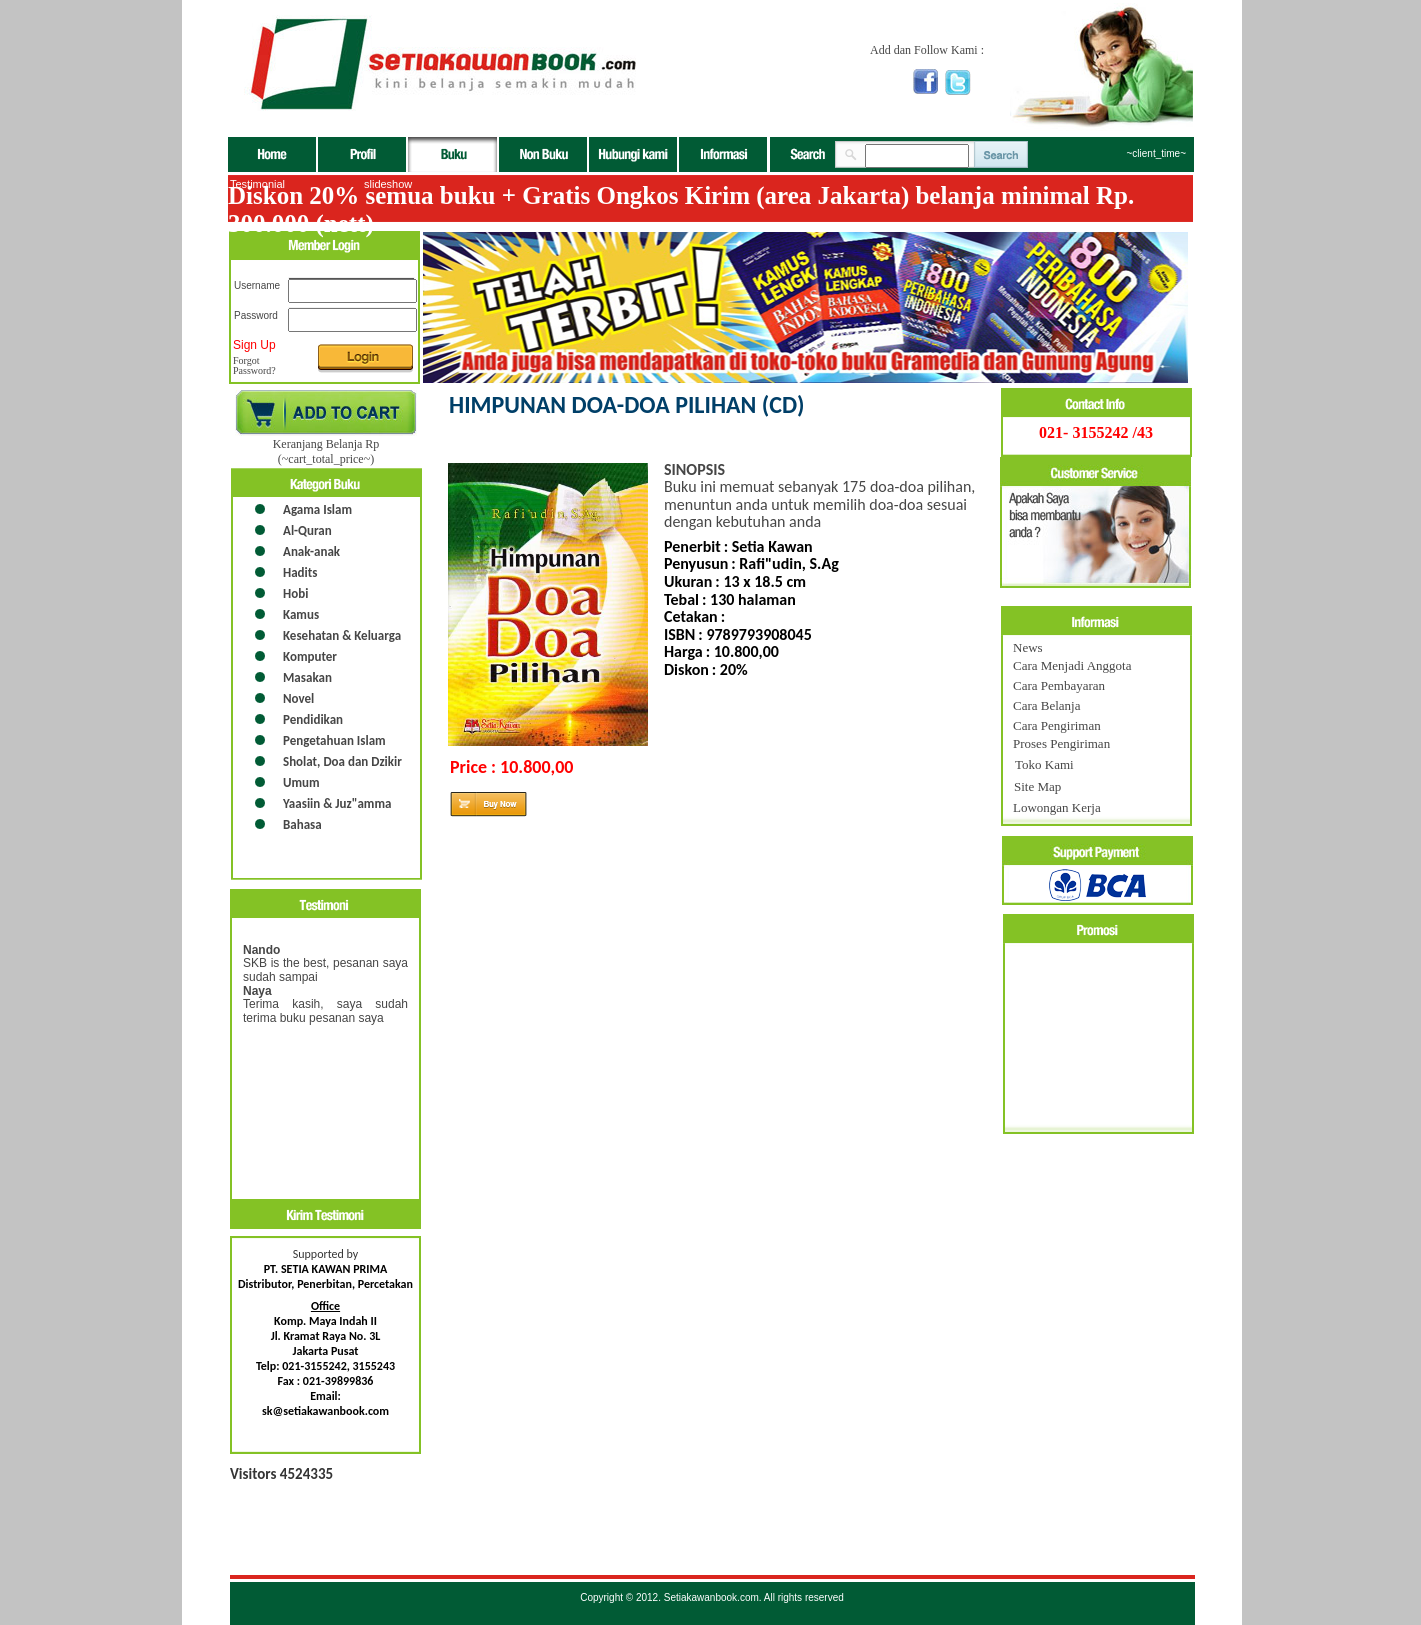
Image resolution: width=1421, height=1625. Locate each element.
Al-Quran (307, 530)
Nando (261, 950)
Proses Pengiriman (1061, 743)
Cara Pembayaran (1059, 685)
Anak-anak (311, 551)
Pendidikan (313, 719)
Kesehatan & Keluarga (342, 635)
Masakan (307, 677)
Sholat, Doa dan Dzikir (342, 761)
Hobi (295, 593)
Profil (363, 154)
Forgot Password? (254, 366)
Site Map (1037, 786)
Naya (257, 991)
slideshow (388, 184)
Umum (301, 782)
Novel (298, 698)
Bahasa (302, 824)
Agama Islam (317, 509)
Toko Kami (1044, 764)
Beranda (273, 154)
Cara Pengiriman (1057, 725)
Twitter (958, 82)
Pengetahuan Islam (334, 740)
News (1028, 647)
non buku (544, 154)
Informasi (723, 154)
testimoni (325, 903)
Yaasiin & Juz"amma (337, 803)
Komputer (310, 656)
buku (453, 154)
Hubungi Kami (634, 154)
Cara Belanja (1047, 705)
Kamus (301, 614)
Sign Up (254, 345)
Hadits (300, 572)
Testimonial (257, 184)
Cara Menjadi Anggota (1072, 665)
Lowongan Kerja (1057, 807)
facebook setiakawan (925, 81)
